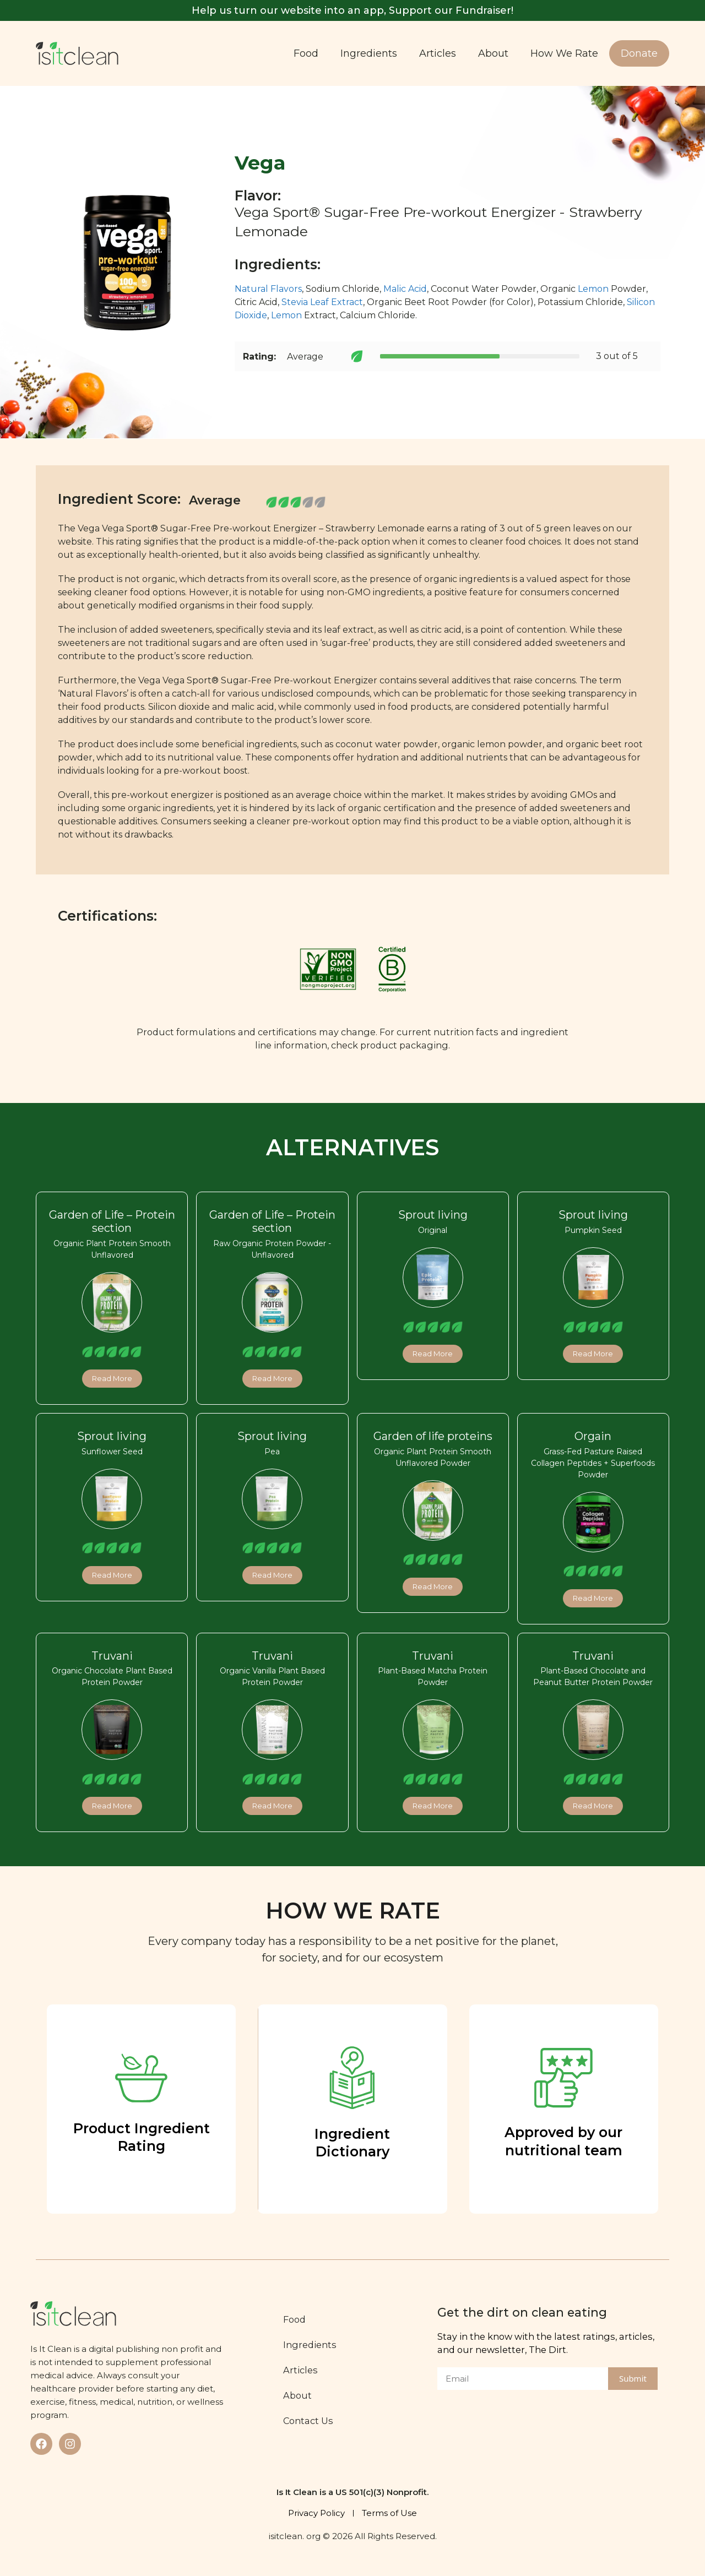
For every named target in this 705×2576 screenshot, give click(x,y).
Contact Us (308, 2420)
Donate (639, 53)
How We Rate (564, 53)
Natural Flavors (268, 289)
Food (306, 53)
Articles (437, 53)
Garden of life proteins (432, 1436)
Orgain (592, 1436)
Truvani (112, 1655)
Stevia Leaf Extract (322, 302)
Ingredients (368, 53)
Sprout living (433, 1214)
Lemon (593, 289)
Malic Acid (405, 289)
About (493, 53)
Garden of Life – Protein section (112, 1221)
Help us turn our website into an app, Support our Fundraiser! (352, 10)
